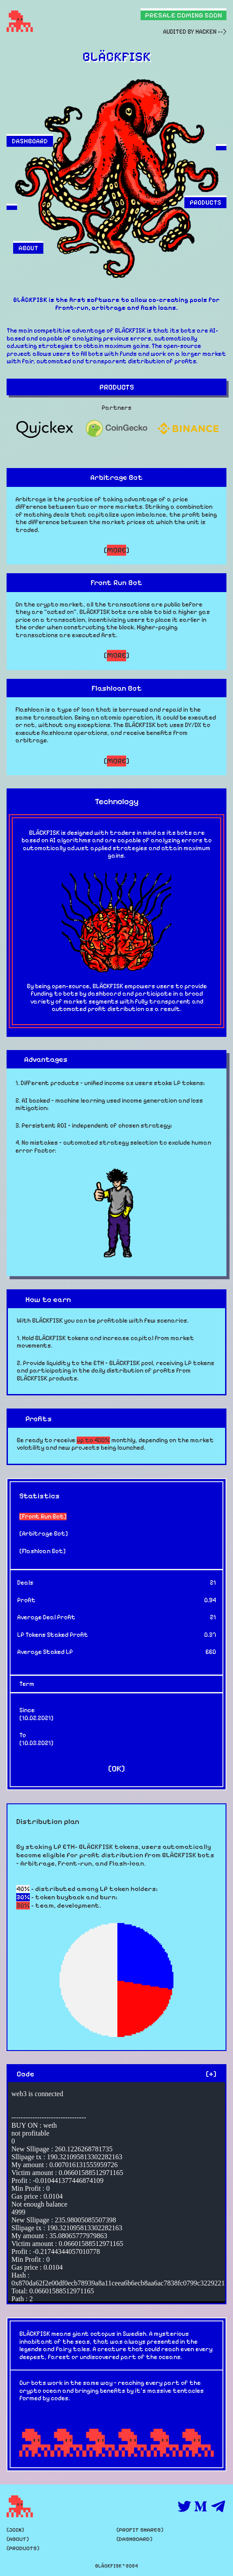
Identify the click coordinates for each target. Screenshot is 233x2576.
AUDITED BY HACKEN (189, 31)
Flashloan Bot (42, 1551)
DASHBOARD (30, 141)
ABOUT (28, 248)
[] (116, 550)
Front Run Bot (43, 1516)
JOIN (15, 2529)
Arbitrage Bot (43, 1533)
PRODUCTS (205, 202)
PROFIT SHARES (140, 2529)
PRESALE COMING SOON (183, 15)
